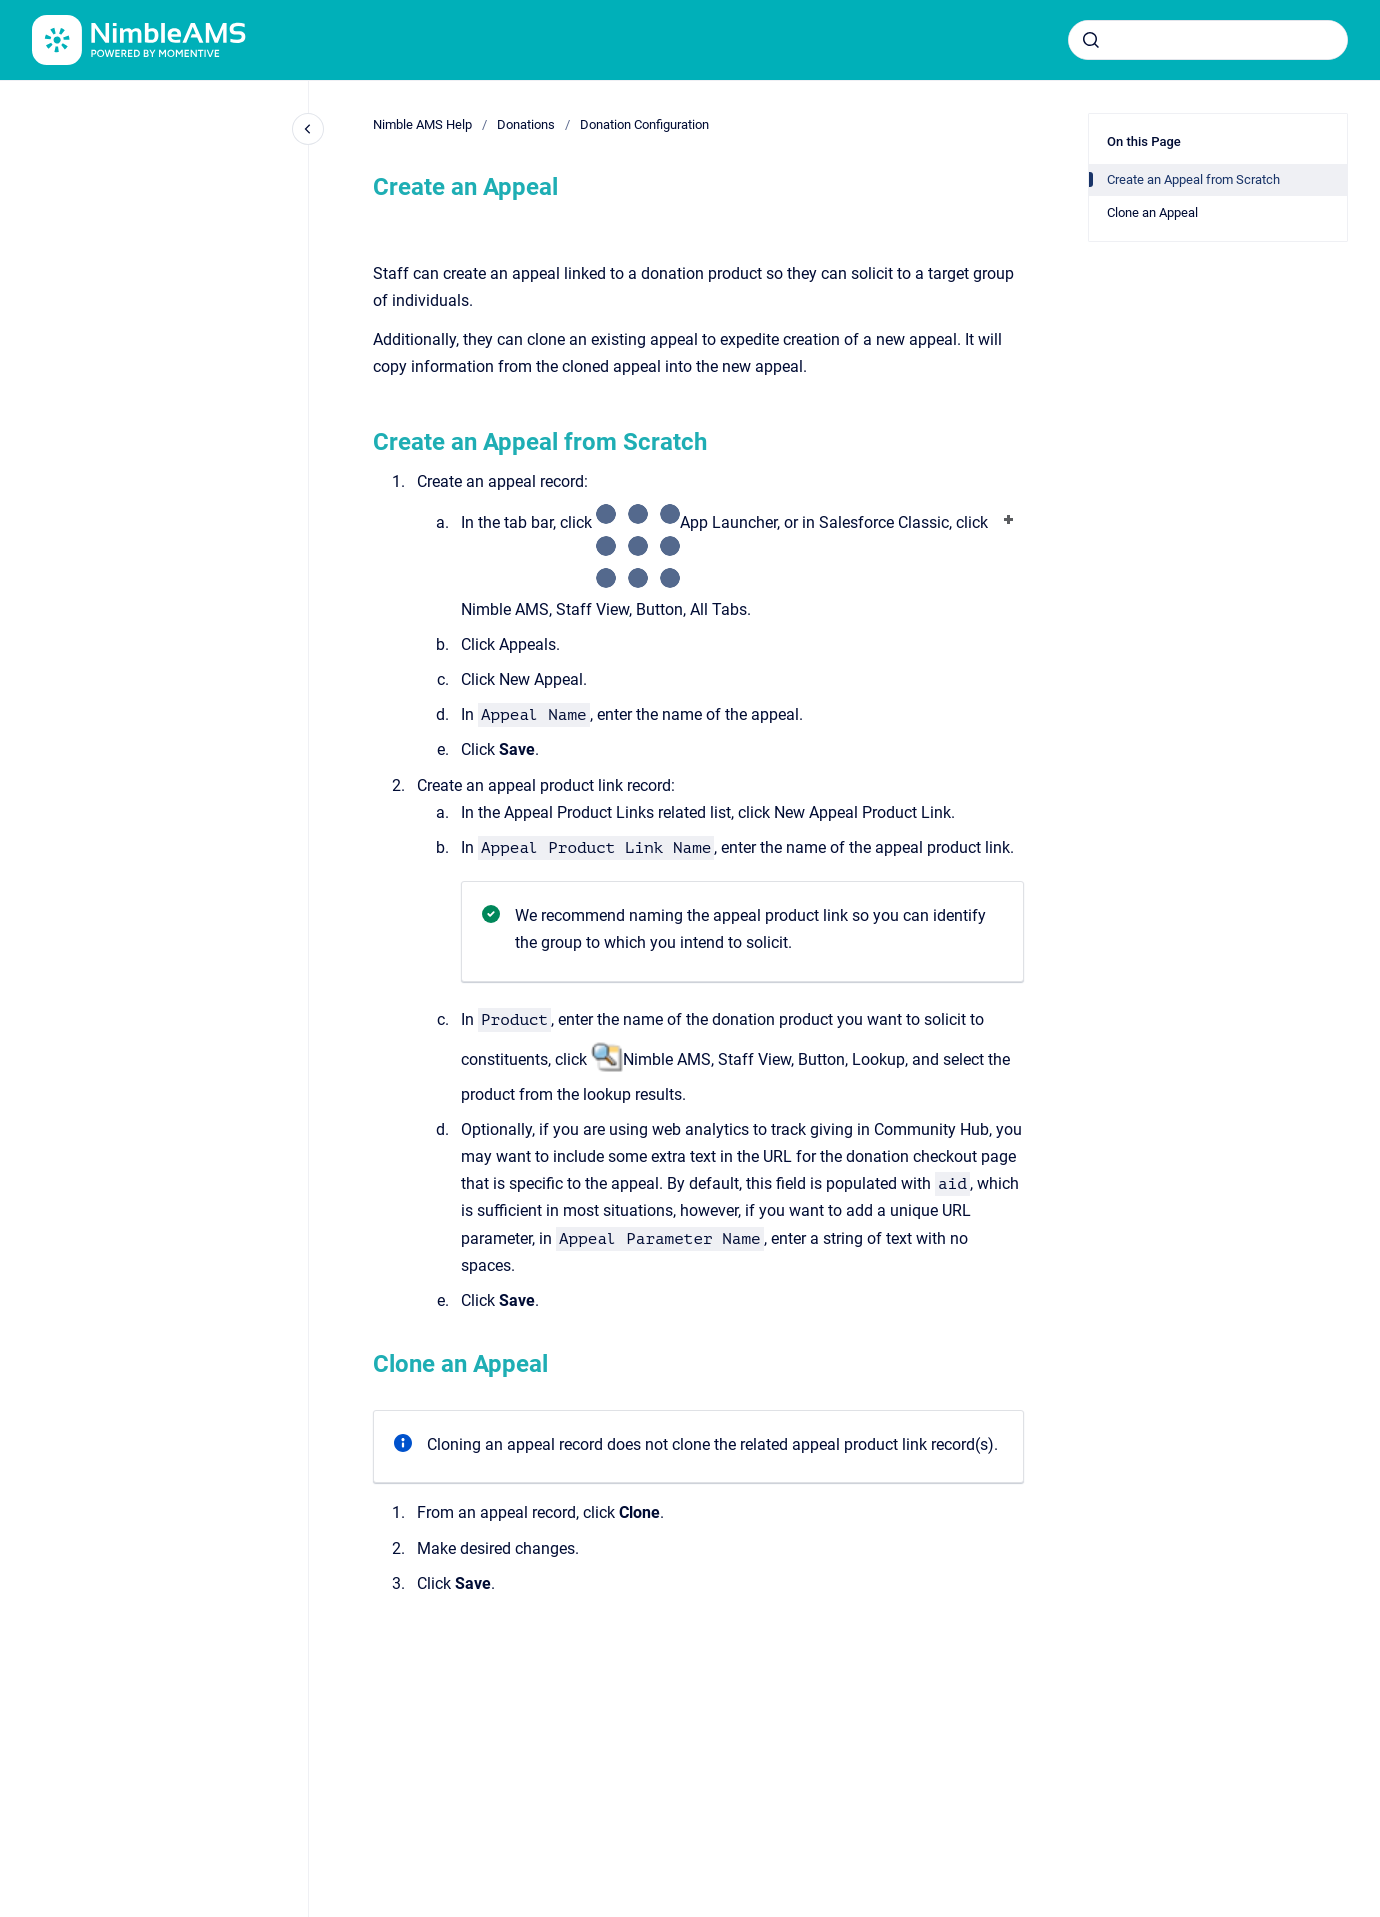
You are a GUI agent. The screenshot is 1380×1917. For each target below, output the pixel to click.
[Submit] (1091, 40)
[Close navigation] (308, 129)
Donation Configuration (644, 124)
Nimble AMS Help (422, 124)
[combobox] (1208, 40)
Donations (526, 124)
